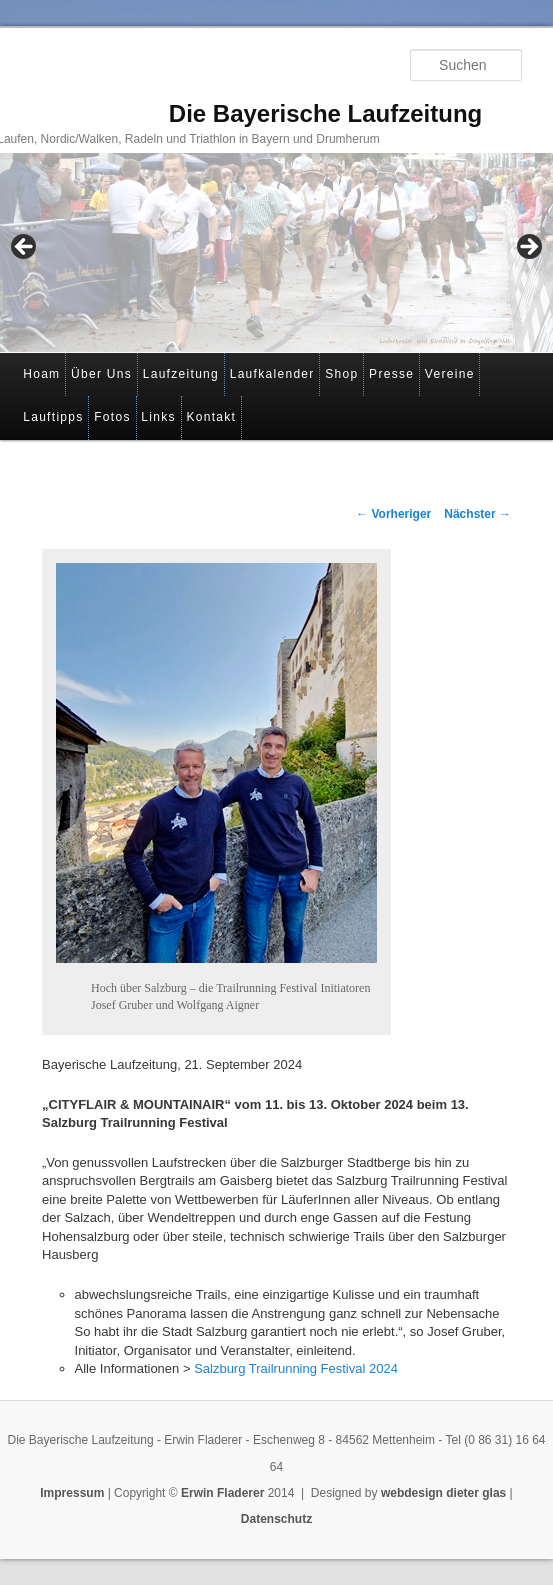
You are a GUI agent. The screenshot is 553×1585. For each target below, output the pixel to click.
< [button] (25, 248)
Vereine (450, 374)
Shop (341, 374)
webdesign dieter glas (443, 1493)
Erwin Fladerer (222, 1493)
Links (158, 417)
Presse (391, 374)
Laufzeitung (181, 374)
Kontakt (211, 417)
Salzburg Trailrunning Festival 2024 (296, 1368)
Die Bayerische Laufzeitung (325, 113)
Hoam (41, 374)
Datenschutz (276, 1519)
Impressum (72, 1493)
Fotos (112, 417)
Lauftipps (53, 417)
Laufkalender (272, 374)
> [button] (528, 248)
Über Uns (101, 374)
